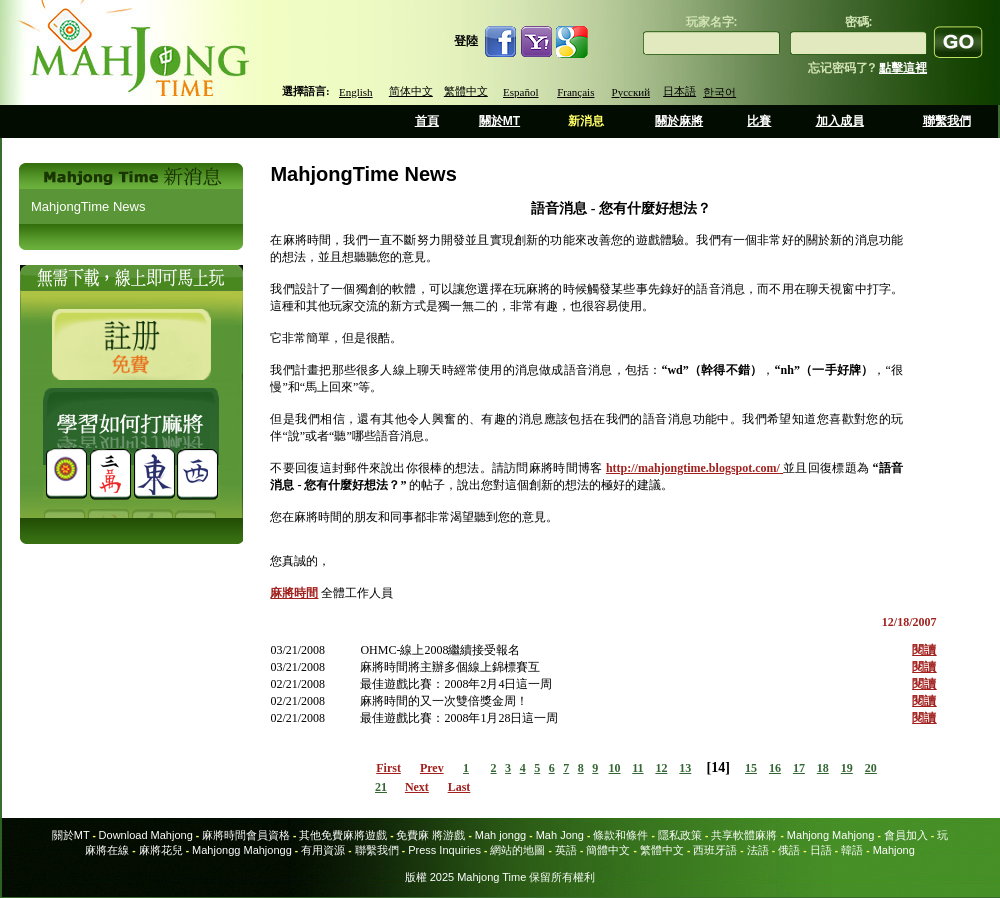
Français (575, 92)
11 (637, 768)
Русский (631, 92)
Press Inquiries (444, 850)
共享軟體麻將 (744, 835)
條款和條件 (620, 835)
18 (823, 768)
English (356, 92)
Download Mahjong (146, 835)
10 (615, 768)
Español (520, 92)
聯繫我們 (947, 121)
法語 (758, 850)
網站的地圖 (517, 850)
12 (661, 768)
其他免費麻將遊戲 (343, 835)
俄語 (789, 850)
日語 (821, 850)
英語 (566, 850)
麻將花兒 (161, 850)
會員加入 (906, 835)
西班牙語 (715, 850)
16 (775, 768)
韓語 (852, 850)
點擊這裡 (903, 68)
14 (718, 767)
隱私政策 (680, 835)
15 (751, 768)
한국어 (719, 92)
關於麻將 (679, 121)
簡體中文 (608, 850)
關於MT (499, 121)
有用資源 (323, 850)
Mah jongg (500, 835)
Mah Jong (560, 835)
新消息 (586, 121)
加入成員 (840, 121)
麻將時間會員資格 (246, 835)
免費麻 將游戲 (430, 835)
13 (685, 768)
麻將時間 (294, 593)
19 (847, 768)
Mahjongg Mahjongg (242, 850)
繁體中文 (466, 91)
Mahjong (894, 850)
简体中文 (411, 91)
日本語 (679, 91)
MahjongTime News (88, 206)
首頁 (427, 121)
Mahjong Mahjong (830, 835)
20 (871, 768)
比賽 (759, 121)
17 (799, 768)
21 (381, 787)
